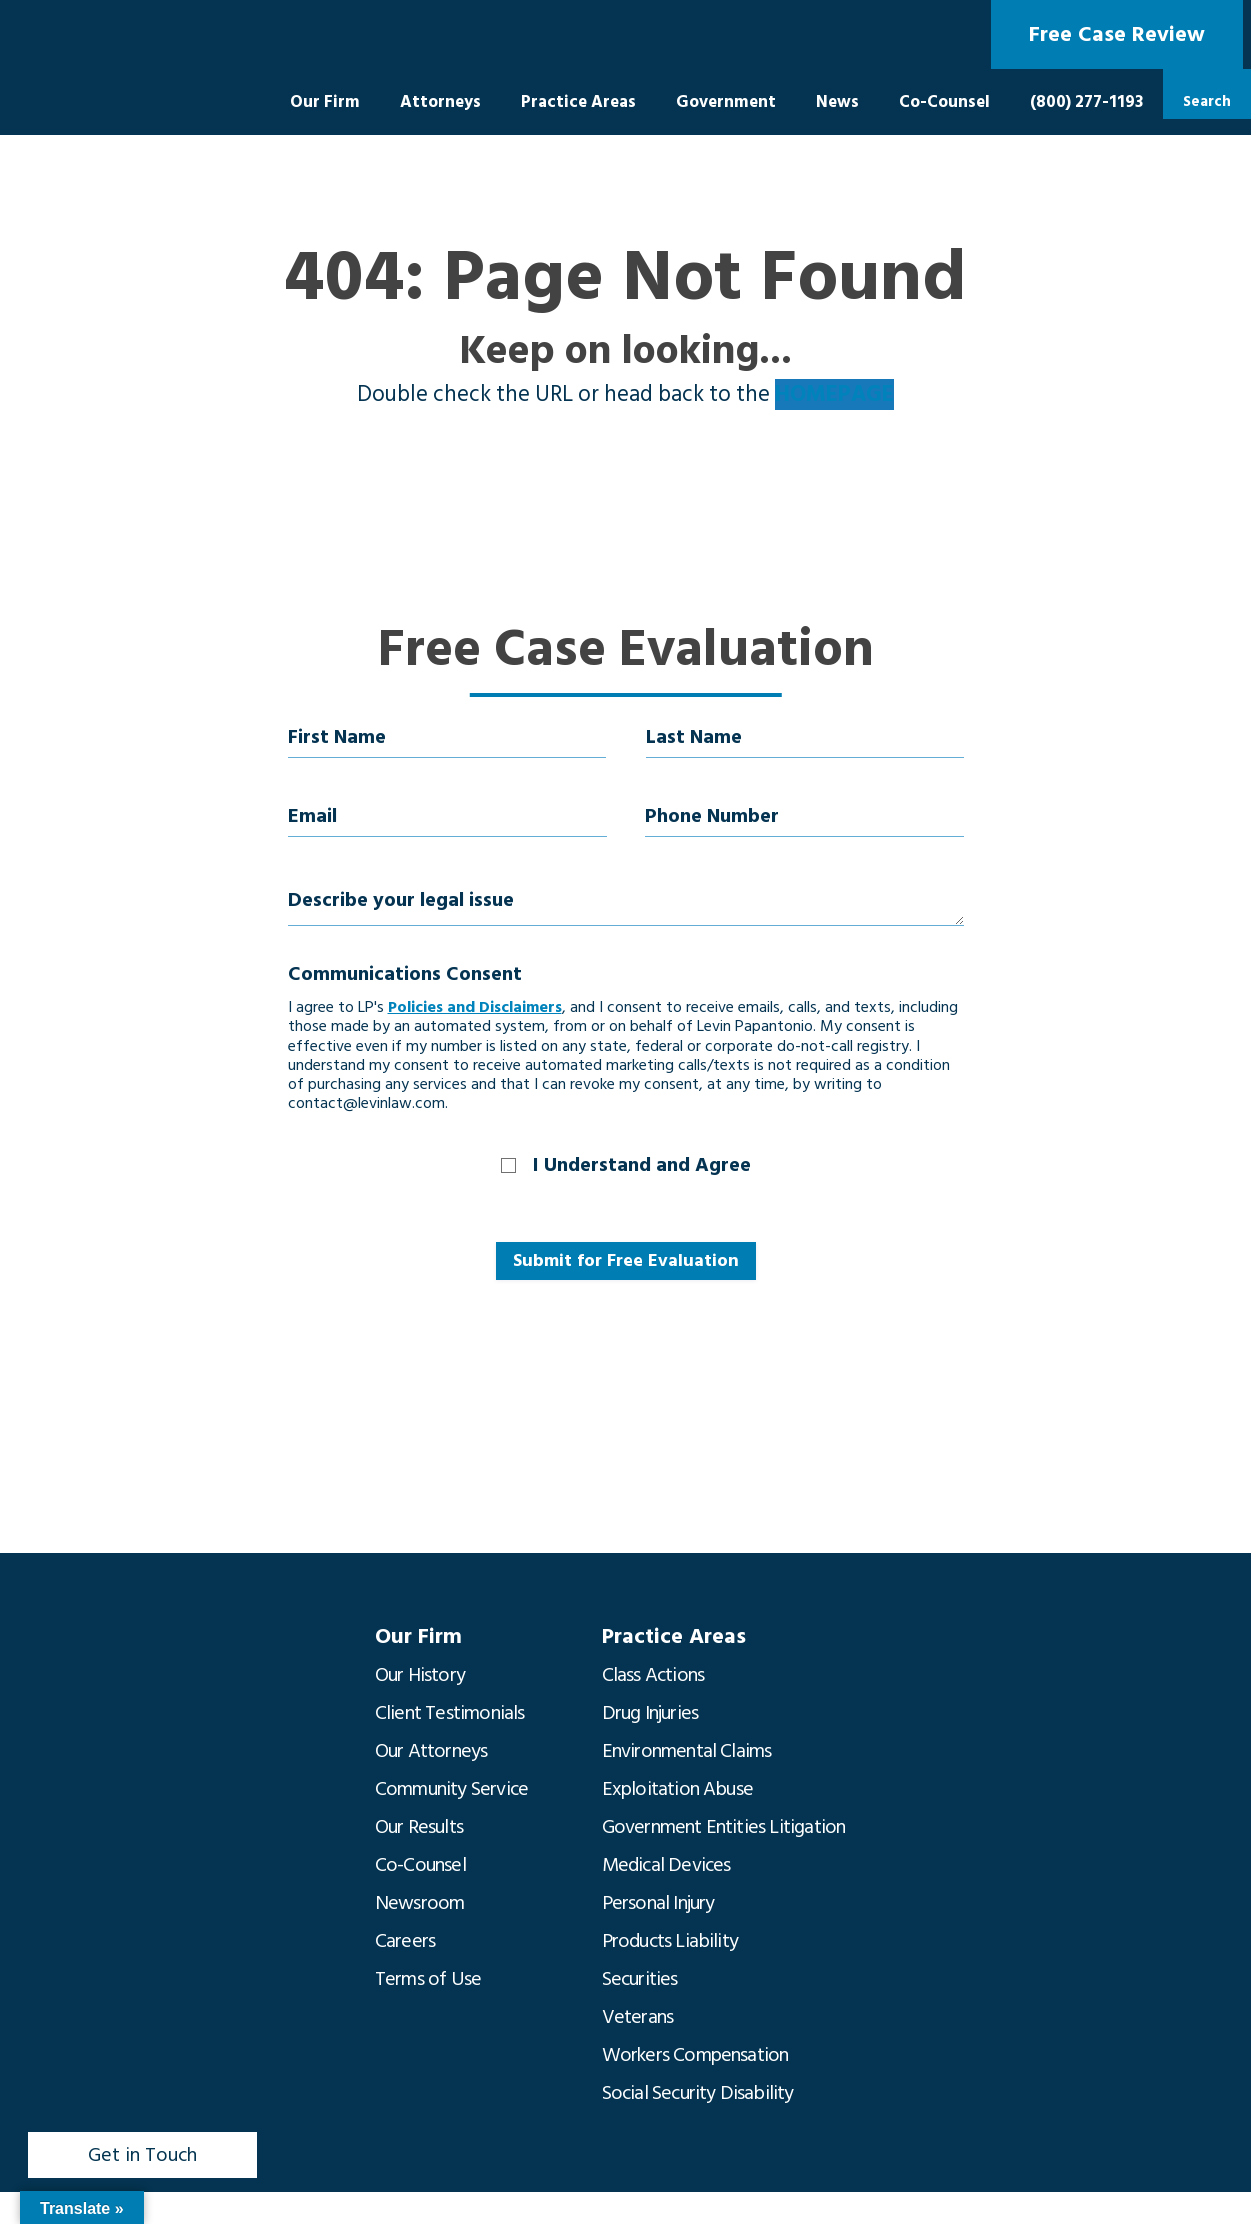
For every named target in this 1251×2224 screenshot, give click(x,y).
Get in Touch (142, 2155)
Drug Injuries (650, 1713)
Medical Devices (666, 1865)
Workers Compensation (695, 2055)
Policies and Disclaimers (475, 1007)
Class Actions (653, 1675)
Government (726, 102)
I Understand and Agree (642, 1165)
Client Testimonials (450, 1713)
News (837, 102)
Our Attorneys (431, 1751)
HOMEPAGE (834, 394)
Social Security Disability (698, 2093)
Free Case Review (1117, 34)
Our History (420, 1675)
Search (1207, 101)
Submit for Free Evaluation (626, 1260)
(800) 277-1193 (1086, 102)
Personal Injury (658, 1903)
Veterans (638, 2017)
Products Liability (670, 1941)
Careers (405, 1941)
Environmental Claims (687, 1751)
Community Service (451, 1789)
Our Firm (325, 102)
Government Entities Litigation (724, 1827)
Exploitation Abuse (678, 1789)
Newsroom (420, 1903)
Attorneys (440, 102)
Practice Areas (578, 102)
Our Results (419, 1827)
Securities (640, 1979)
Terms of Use (428, 1979)
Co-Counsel (944, 102)
